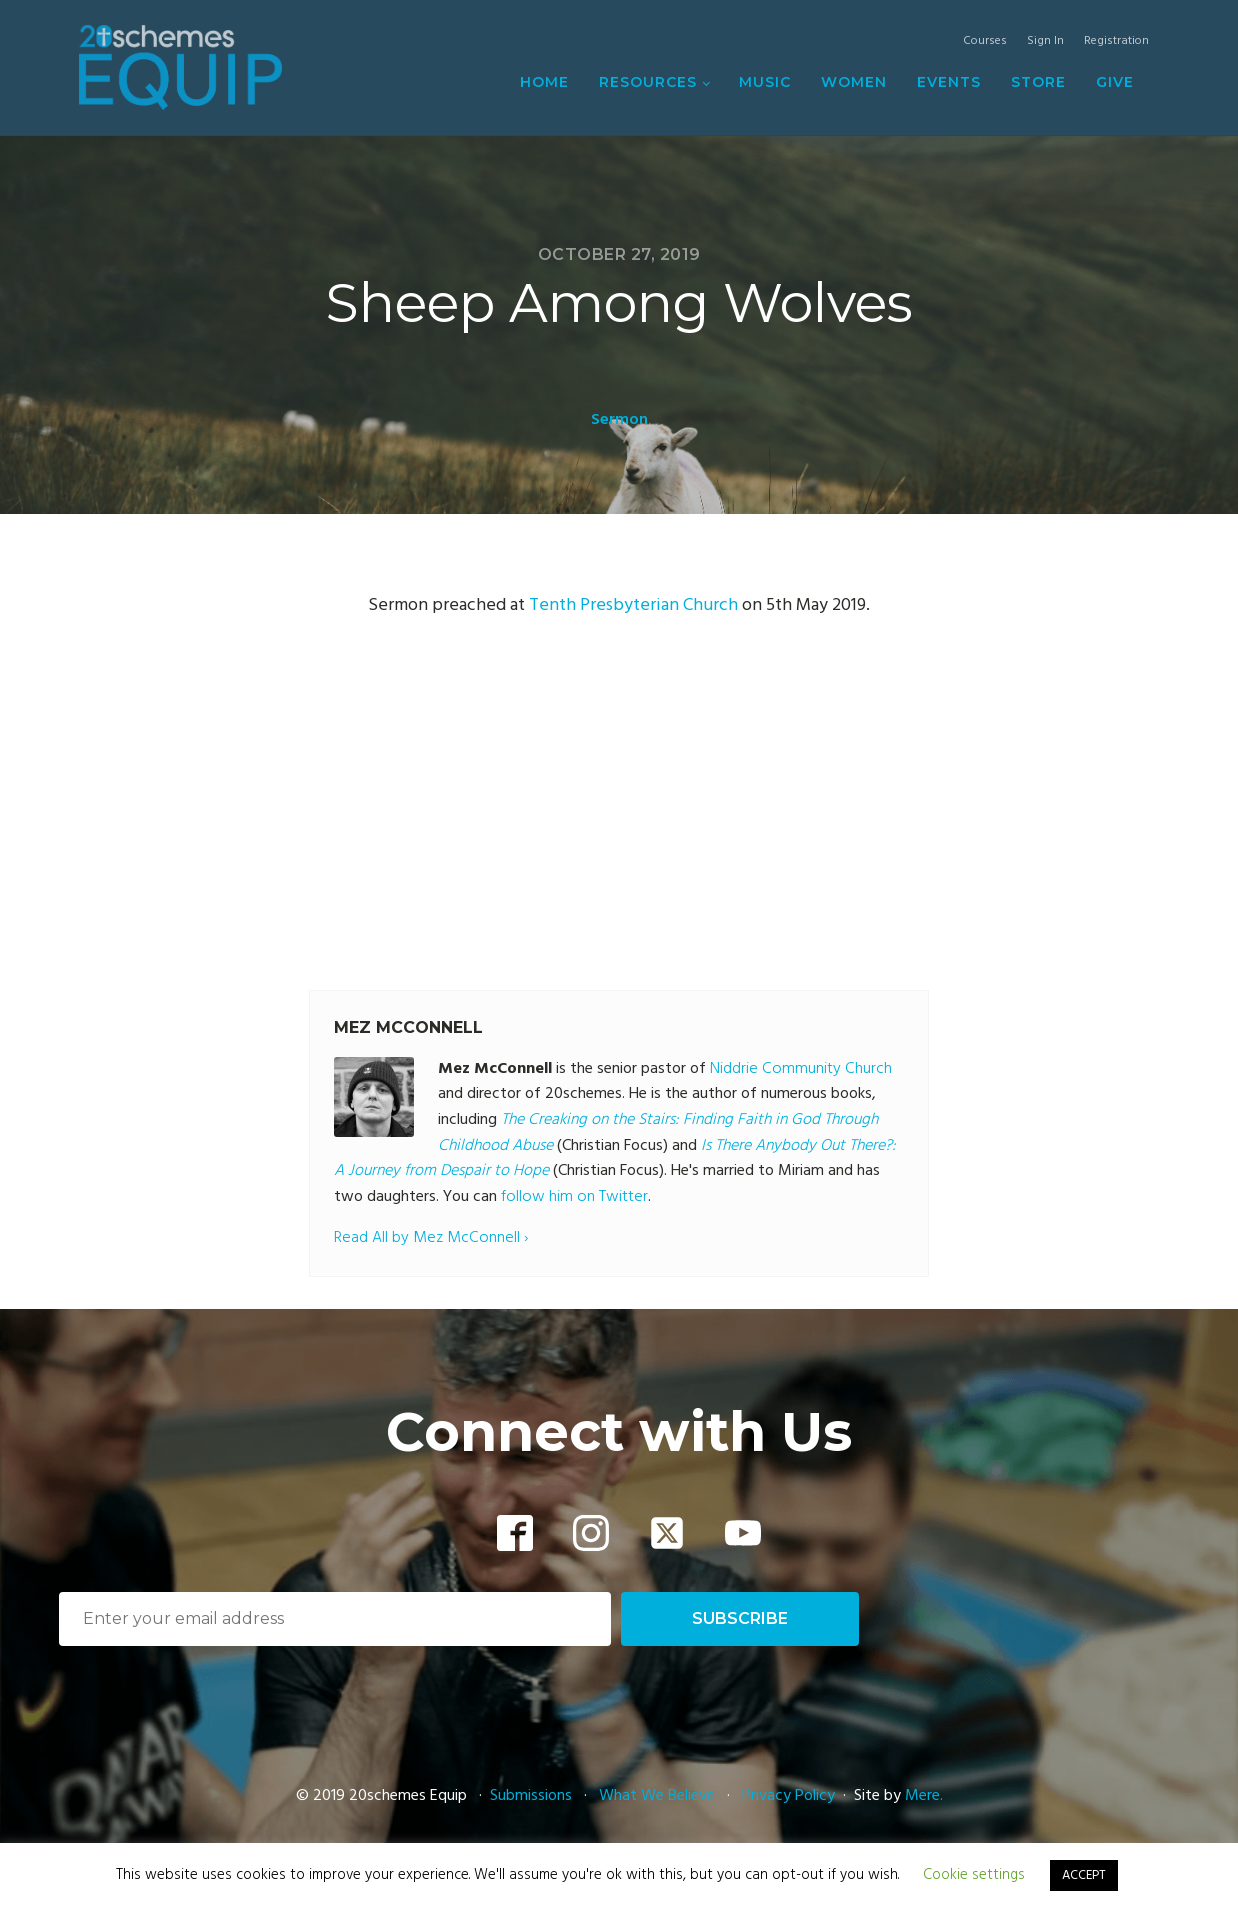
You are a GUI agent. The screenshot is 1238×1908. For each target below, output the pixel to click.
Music (765, 82)
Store (1038, 82)
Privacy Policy (788, 1796)
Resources (648, 82)
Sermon (619, 420)
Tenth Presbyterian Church (633, 605)
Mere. (924, 1796)
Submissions (533, 1796)
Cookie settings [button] (974, 1875)
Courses (985, 41)
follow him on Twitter (574, 1197)
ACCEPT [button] (1084, 1875)
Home (544, 82)
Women (854, 82)
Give (1115, 82)
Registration (1116, 41)
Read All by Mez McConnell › (431, 1238)
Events (949, 82)
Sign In (1045, 41)
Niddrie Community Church (801, 1069)
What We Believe (657, 1796)
